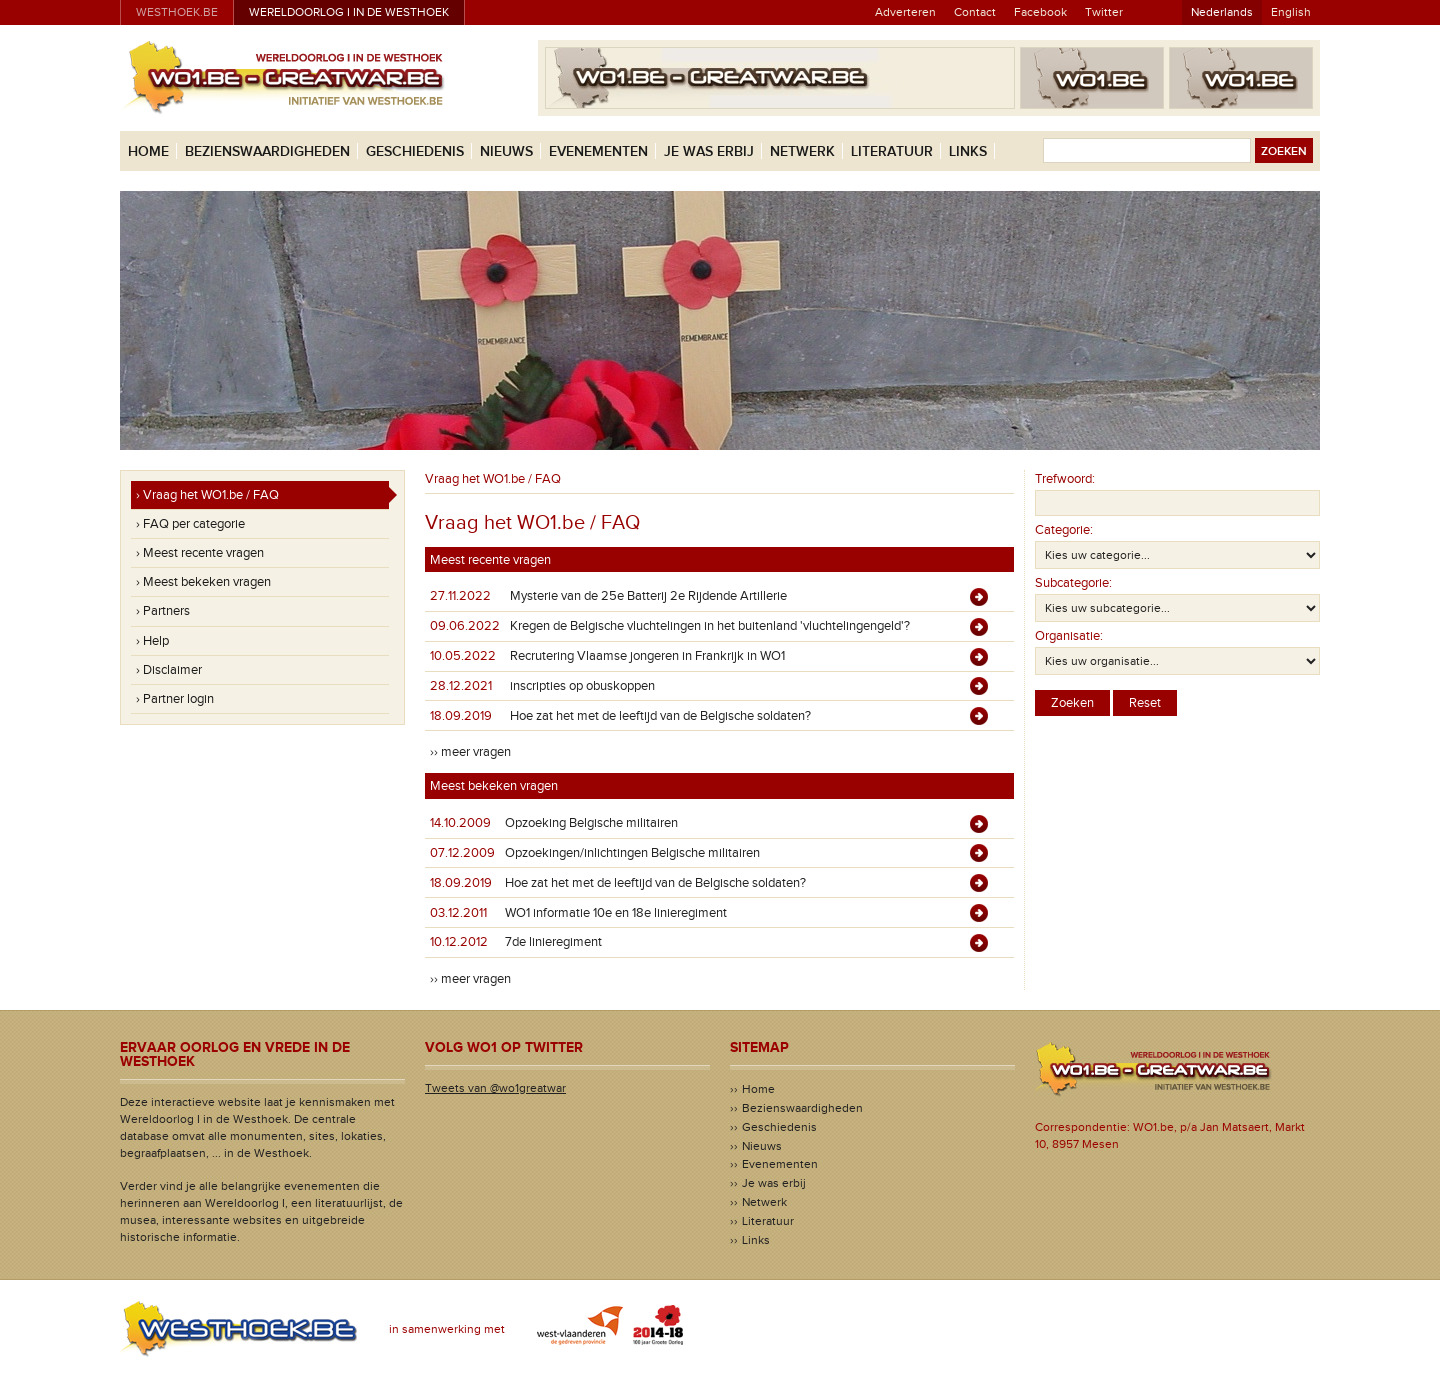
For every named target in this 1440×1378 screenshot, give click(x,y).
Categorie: (1064, 530)
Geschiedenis (415, 151)
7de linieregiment (553, 942)
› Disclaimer (169, 670)
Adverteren (905, 12)
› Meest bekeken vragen (203, 582)
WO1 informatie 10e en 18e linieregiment (616, 913)
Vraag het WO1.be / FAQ (493, 479)
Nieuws (506, 151)
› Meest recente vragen (200, 553)
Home (148, 151)
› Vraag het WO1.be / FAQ (207, 495)
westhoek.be (177, 12)
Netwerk (802, 151)
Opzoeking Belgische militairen (591, 823)
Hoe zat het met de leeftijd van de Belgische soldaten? (660, 716)
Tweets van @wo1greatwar (495, 1088)
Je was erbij (709, 151)
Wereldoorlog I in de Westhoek (349, 12)
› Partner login (175, 699)
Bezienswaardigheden (267, 151)
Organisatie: (1069, 636)
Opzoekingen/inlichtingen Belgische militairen (632, 853)
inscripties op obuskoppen (582, 686)
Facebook (1040, 12)
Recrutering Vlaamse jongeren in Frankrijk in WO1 (647, 656)
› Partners (163, 611)
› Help (152, 641)
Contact (975, 12)
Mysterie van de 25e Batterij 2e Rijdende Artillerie (648, 596)
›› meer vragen (470, 752)
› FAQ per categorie (190, 524)
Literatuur (892, 151)
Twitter (1104, 12)
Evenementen (598, 151)
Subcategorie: (1073, 583)
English (1291, 12)
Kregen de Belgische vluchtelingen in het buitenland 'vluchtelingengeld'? (710, 626)
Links (968, 151)
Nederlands (1222, 12)
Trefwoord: (1065, 479)
